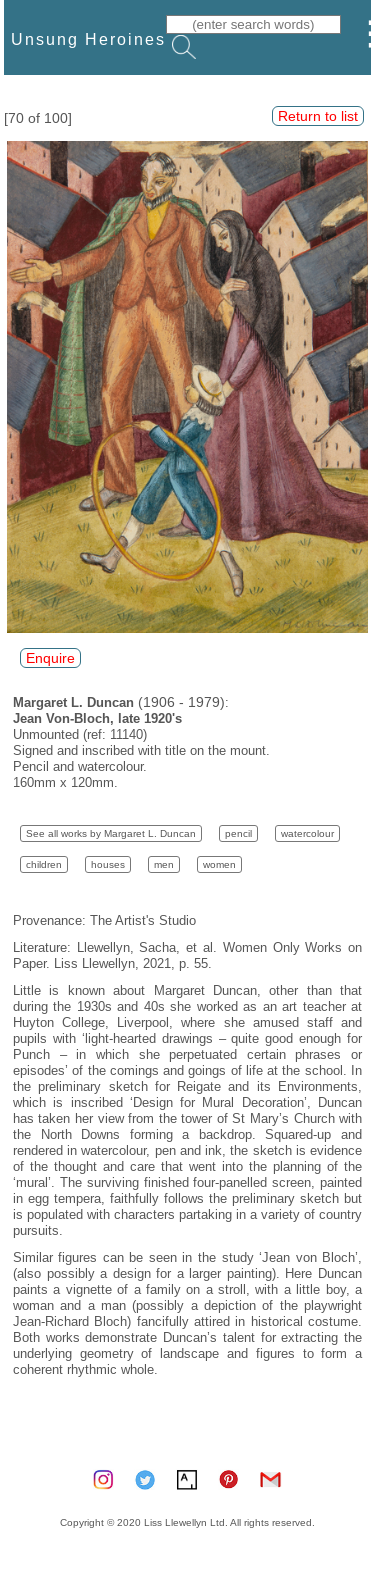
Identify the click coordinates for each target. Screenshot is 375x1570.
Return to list (318, 116)
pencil (238, 833)
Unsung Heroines (88, 39)
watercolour (307, 833)
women (219, 864)
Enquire (50, 658)
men (164, 864)
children (44, 864)
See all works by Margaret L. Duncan (111, 833)
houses (108, 864)
